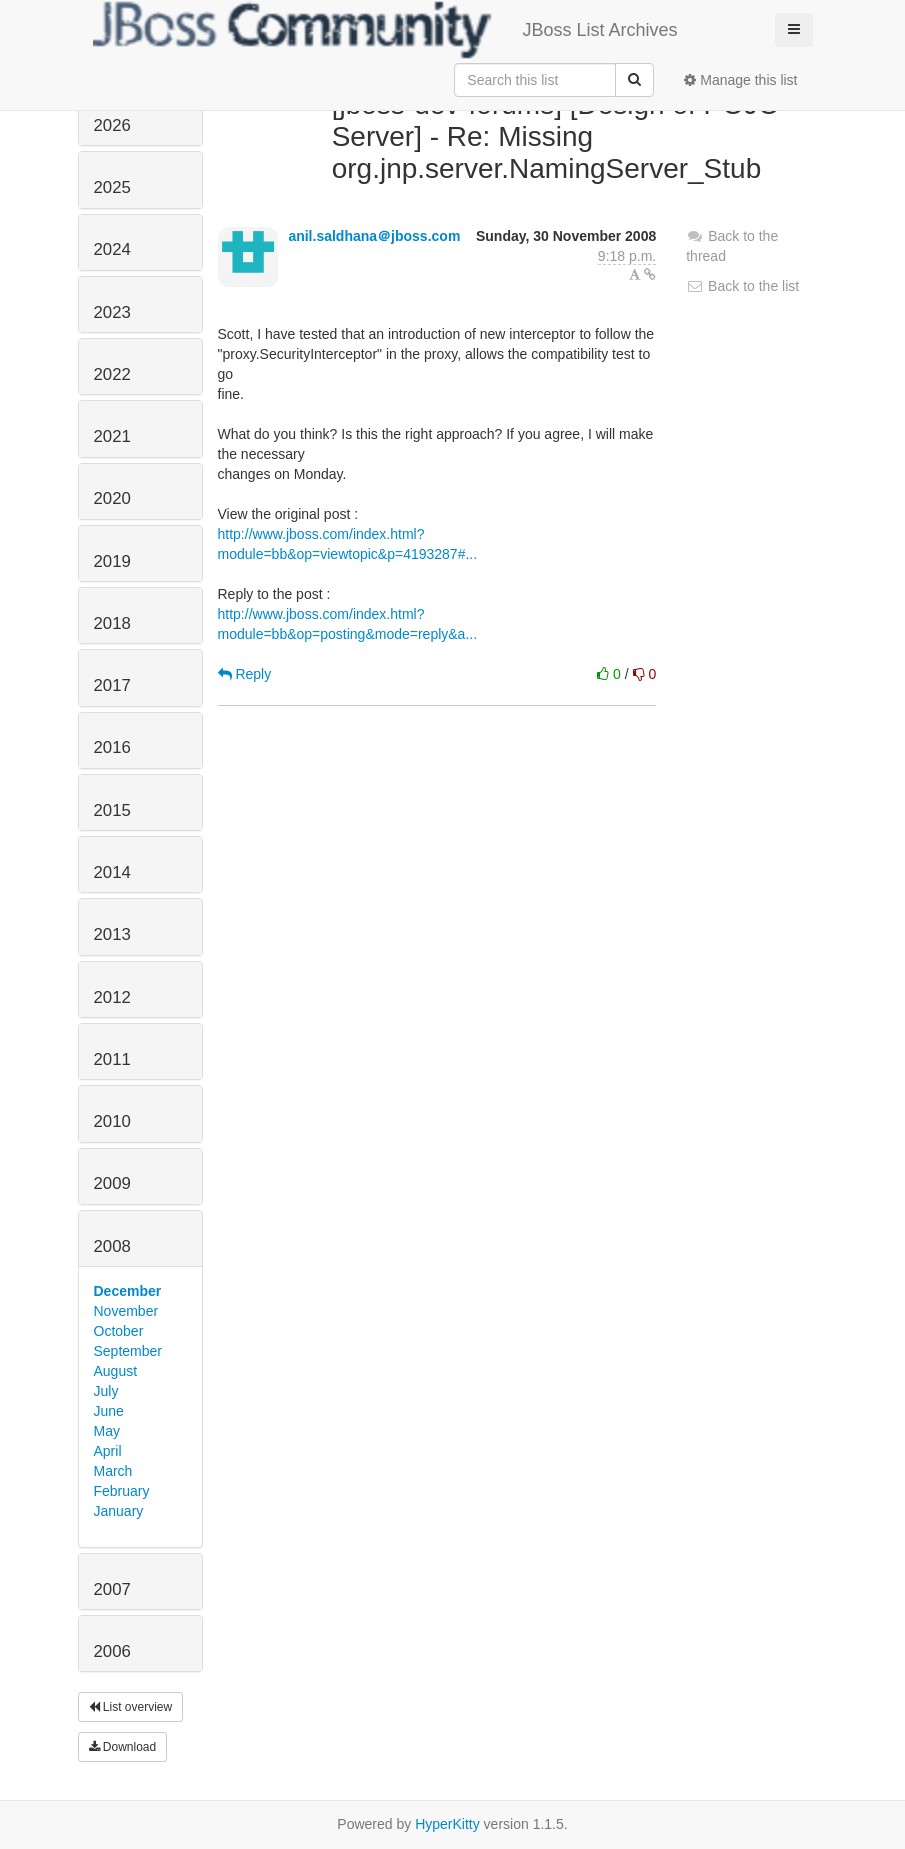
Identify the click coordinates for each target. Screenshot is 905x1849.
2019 (112, 561)
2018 (112, 623)
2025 (112, 187)
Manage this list (740, 80)
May (107, 1431)
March (113, 1471)
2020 (112, 498)
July (106, 1391)
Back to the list (742, 286)
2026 (112, 125)
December (128, 1291)
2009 (112, 1183)
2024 (112, 249)
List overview (131, 1707)
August (116, 1371)
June (109, 1411)
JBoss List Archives (385, 30)
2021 (112, 436)
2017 (112, 685)
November (126, 1311)
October (119, 1331)
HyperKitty (447, 1824)
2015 (112, 810)
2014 (112, 872)
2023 (112, 312)
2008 (112, 1246)
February (122, 1491)
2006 (112, 1651)
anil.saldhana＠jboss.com (374, 236)
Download (123, 1747)
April (108, 1451)
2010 (112, 1121)
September (128, 1351)
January (119, 1511)
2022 (112, 374)
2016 (112, 747)
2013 (112, 934)
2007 (112, 1589)
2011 (112, 1059)
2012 (112, 997)
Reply (245, 674)
